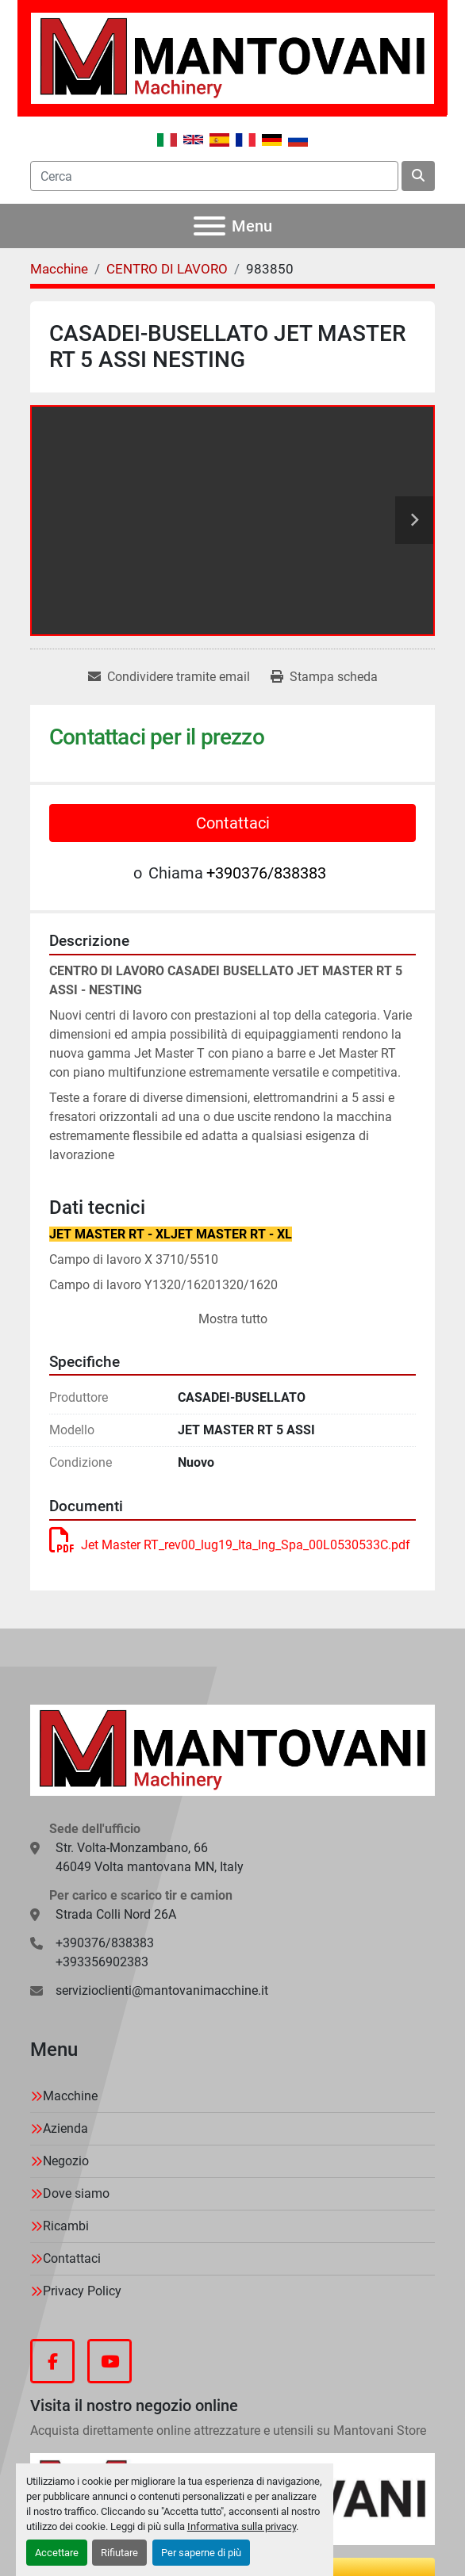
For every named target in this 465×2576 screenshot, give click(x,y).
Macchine (70, 2095)
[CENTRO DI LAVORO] (167, 269)
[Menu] (209, 225)
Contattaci (233, 823)
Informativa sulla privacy (241, 2526)
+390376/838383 (266, 872)
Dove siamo (76, 2193)
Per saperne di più (201, 2553)
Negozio (66, 2160)
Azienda (65, 2128)
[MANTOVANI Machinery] (232, 1749)
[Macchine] (59, 269)
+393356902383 (102, 1961)
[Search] (214, 176)
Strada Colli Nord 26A (116, 1914)
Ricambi (66, 2225)
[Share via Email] (169, 677)
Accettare (57, 2553)
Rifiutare (119, 2553)
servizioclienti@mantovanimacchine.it (162, 1990)
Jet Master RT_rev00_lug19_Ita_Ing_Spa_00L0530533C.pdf (229, 1544)
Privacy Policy (82, 2290)
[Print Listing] (324, 677)
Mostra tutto (232, 1318)
